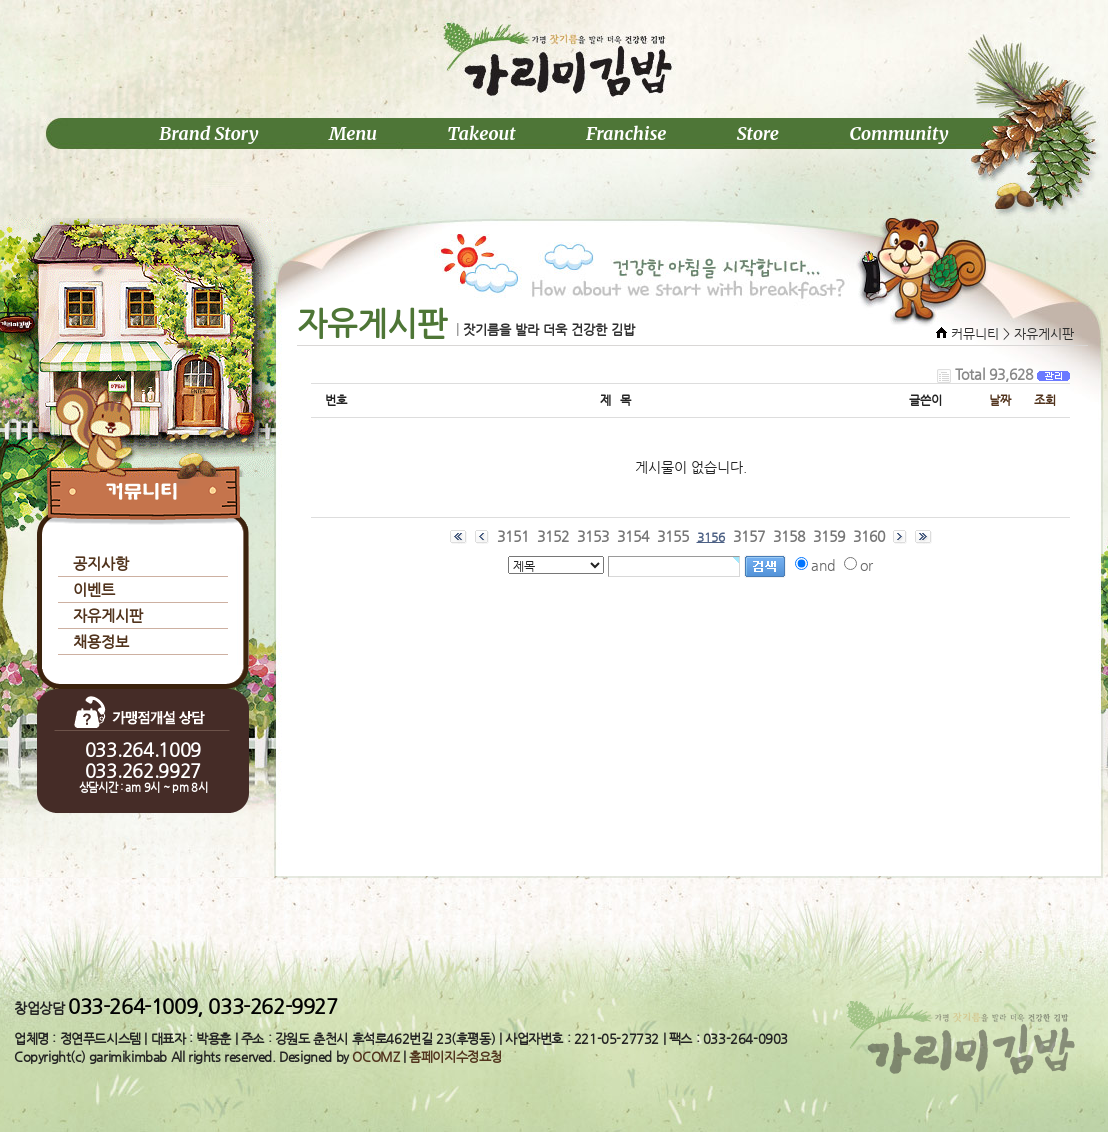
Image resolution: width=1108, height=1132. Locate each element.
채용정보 (101, 641)
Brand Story (208, 133)
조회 (1045, 400)
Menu (353, 133)
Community (898, 133)
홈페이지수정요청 (455, 1056)
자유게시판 (108, 615)
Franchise (626, 133)
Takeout (481, 133)
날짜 (1000, 400)
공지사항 (101, 563)
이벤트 (94, 589)
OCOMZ (375, 1056)
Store (758, 133)
